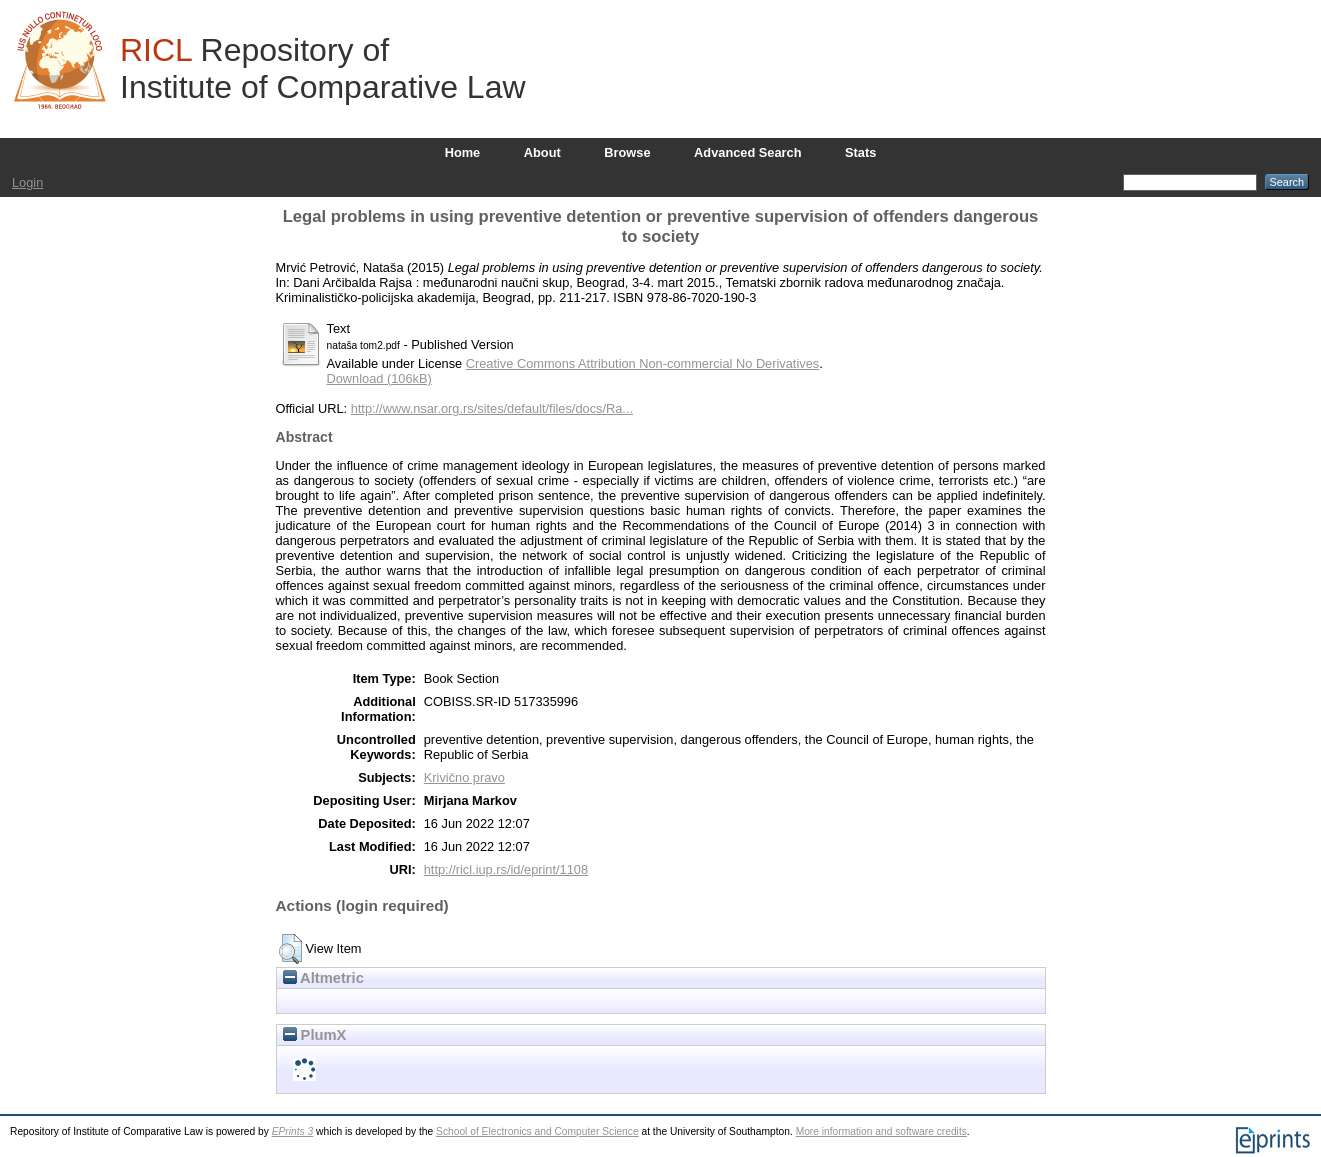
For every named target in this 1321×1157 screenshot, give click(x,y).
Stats (860, 152)
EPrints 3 (293, 1131)
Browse (627, 152)
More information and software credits (881, 1131)
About (542, 152)
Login (27, 182)
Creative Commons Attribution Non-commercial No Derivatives (642, 363)
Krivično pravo (464, 777)
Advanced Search (747, 152)
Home (463, 152)
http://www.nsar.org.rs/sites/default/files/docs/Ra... (492, 408)
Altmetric (323, 978)
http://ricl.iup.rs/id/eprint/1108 (506, 869)
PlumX (315, 1035)
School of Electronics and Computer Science (537, 1131)
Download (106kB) (379, 378)
